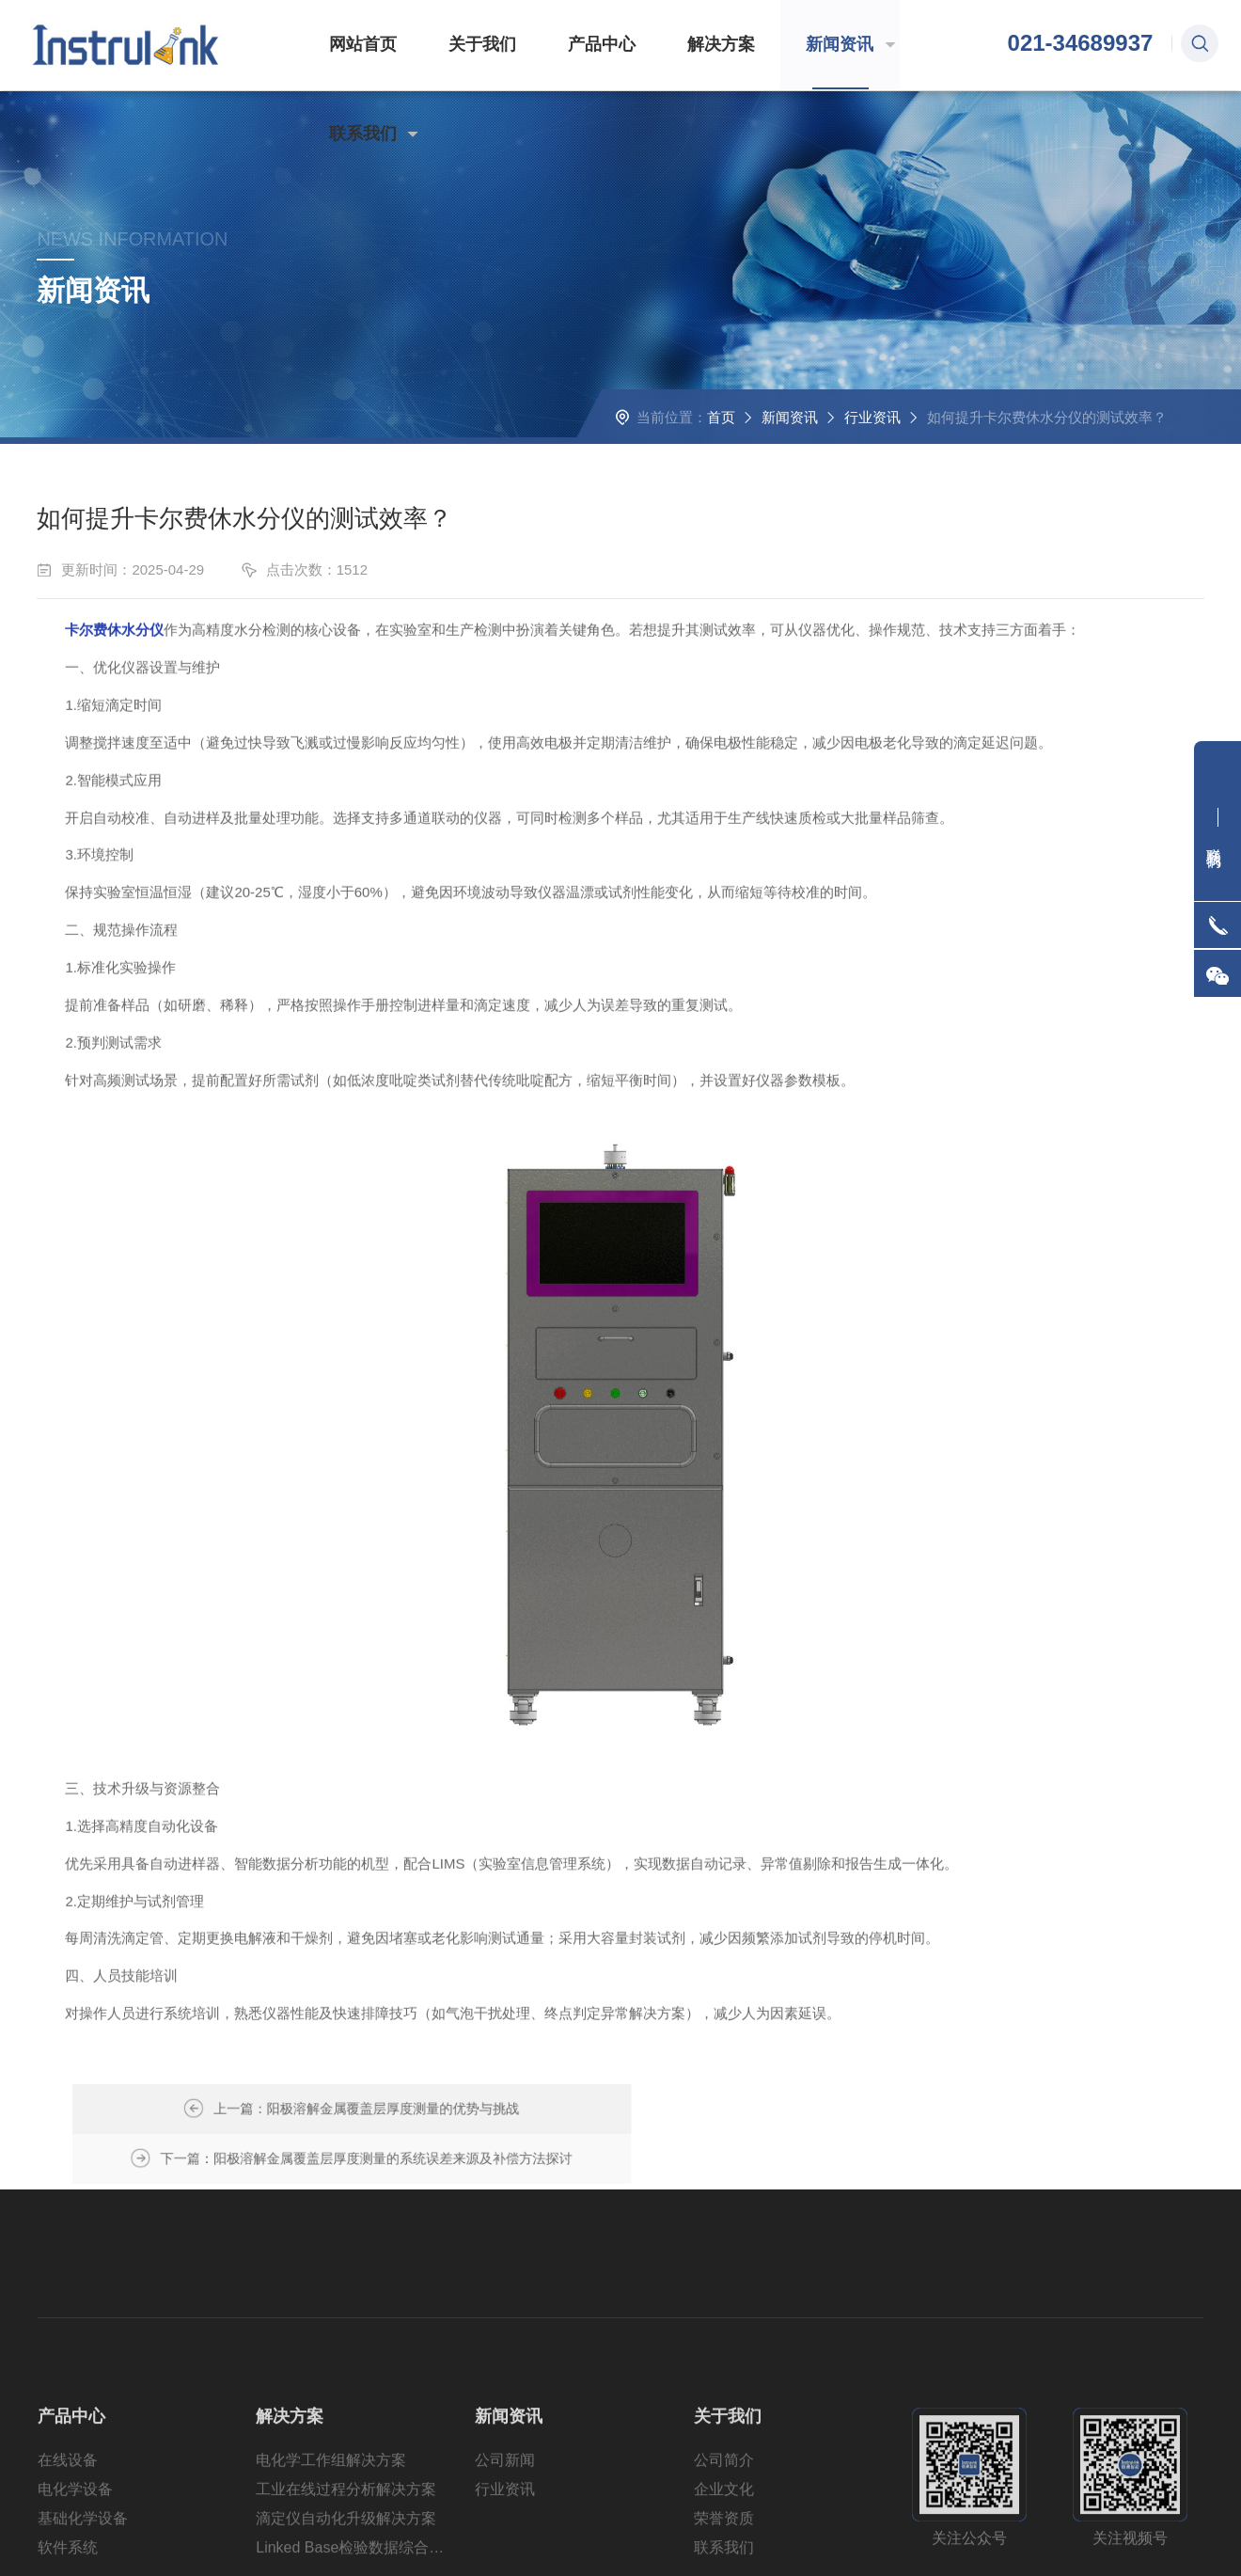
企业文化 (724, 2547)
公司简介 (724, 2518)
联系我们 (893, 45)
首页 (720, 435)
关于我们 (455, 45)
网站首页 (346, 45)
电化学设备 (75, 2547)
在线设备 (68, 2518)
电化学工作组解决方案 (331, 2518)
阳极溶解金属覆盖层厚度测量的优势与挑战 (466, 2110)
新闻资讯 (783, 45)
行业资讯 (871, 435)
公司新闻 (505, 2518)
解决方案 (674, 45)
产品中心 (565, 45)
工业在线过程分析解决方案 (346, 2547)
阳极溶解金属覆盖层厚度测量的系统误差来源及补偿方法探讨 (830, 2110)
